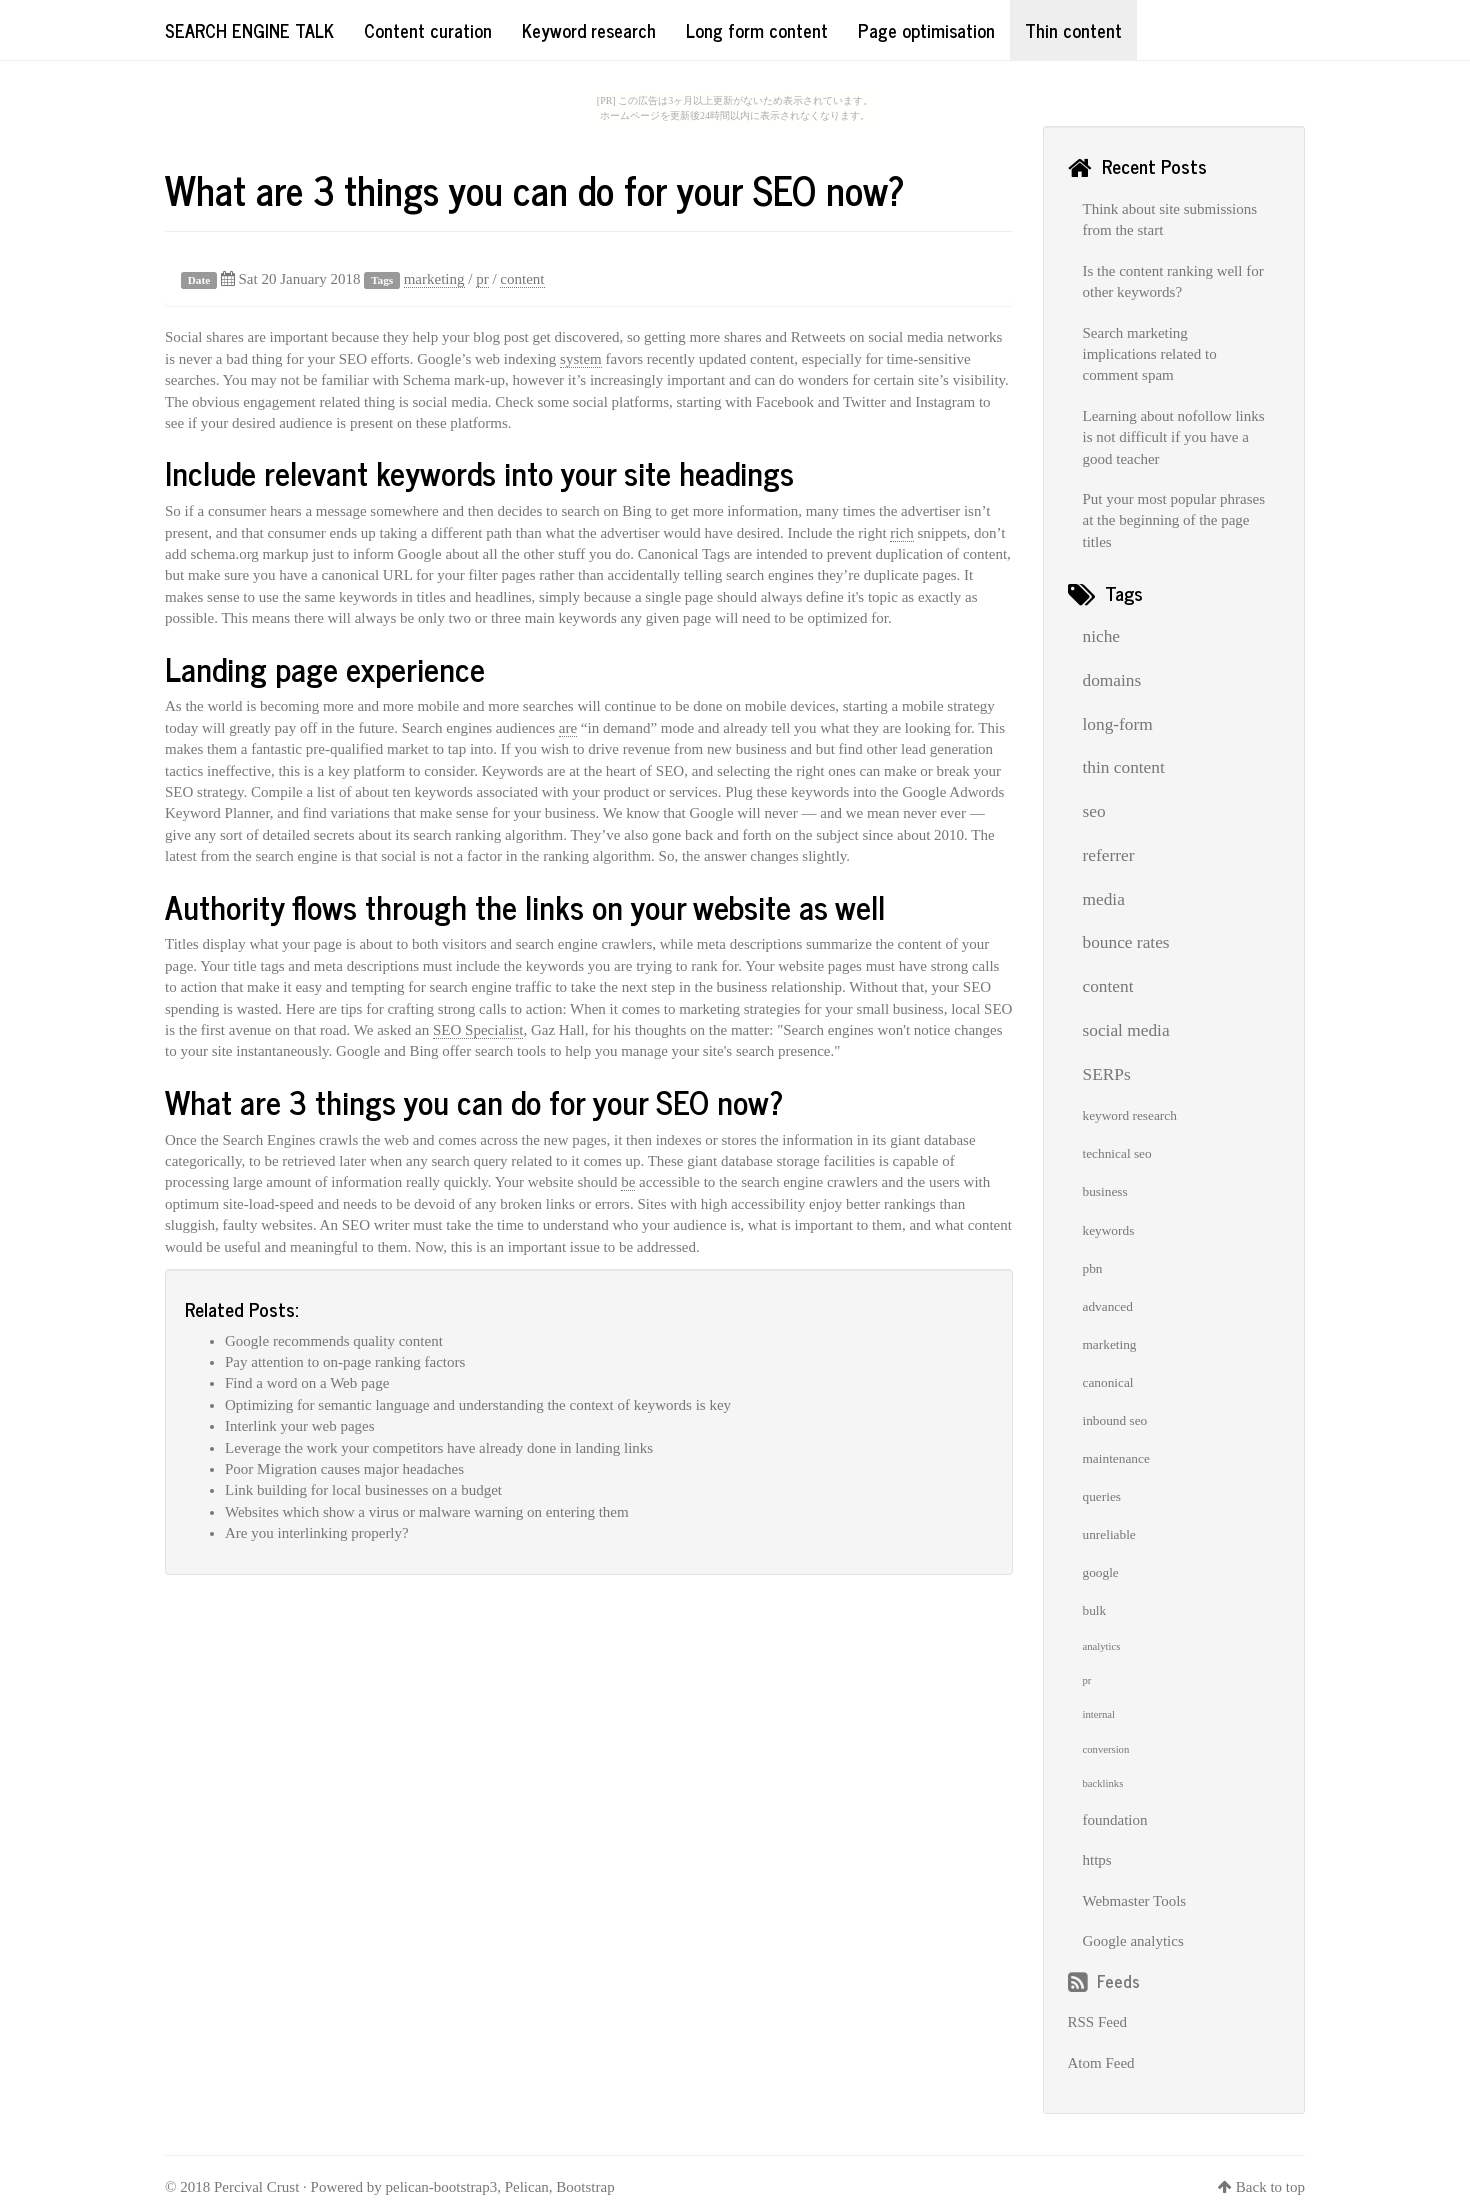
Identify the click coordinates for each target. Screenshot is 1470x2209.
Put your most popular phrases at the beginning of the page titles (1174, 520)
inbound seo (1115, 1420)
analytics (1102, 1646)
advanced (1108, 1306)
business (1105, 1191)
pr (482, 279)
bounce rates (1126, 942)
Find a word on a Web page (307, 1383)
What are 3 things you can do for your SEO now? (535, 189)
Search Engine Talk (249, 30)
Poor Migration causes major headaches (344, 1469)
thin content (1124, 767)
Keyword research (589, 30)
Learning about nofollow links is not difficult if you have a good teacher (1174, 437)
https (1097, 1860)
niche (1102, 636)
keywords (1109, 1230)
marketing (434, 279)
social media (1126, 1030)
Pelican (527, 2187)
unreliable (1109, 1534)
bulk (1095, 1610)
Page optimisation (926, 30)
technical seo (1117, 1153)
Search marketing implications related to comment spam (1150, 354)
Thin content (1073, 30)
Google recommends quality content (334, 1341)
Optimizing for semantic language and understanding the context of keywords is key (478, 1405)
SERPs (1107, 1074)
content (522, 279)
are (568, 728)
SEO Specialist (478, 1030)
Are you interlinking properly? (317, 1533)
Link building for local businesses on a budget (363, 1490)
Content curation (428, 30)
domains (1112, 680)
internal (1099, 1714)
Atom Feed (1101, 2063)
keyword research (1130, 1115)
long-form (1118, 724)
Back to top (1270, 2187)
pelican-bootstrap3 (442, 2187)
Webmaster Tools (1135, 1901)
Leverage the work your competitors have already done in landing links (439, 1448)
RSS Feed (1098, 2022)
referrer (1109, 855)
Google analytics (1133, 1941)
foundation (1115, 1820)
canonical (1108, 1382)
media (1104, 899)
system (581, 359)
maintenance (1116, 1458)
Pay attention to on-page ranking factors (345, 1362)
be (628, 1182)
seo (1094, 811)
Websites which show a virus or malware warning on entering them (427, 1512)
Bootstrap (585, 2187)
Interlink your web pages (300, 1426)
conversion (1106, 1749)
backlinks (1103, 1783)
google (1101, 1572)
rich (901, 533)
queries (1102, 1496)
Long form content (757, 30)
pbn (1093, 1268)
